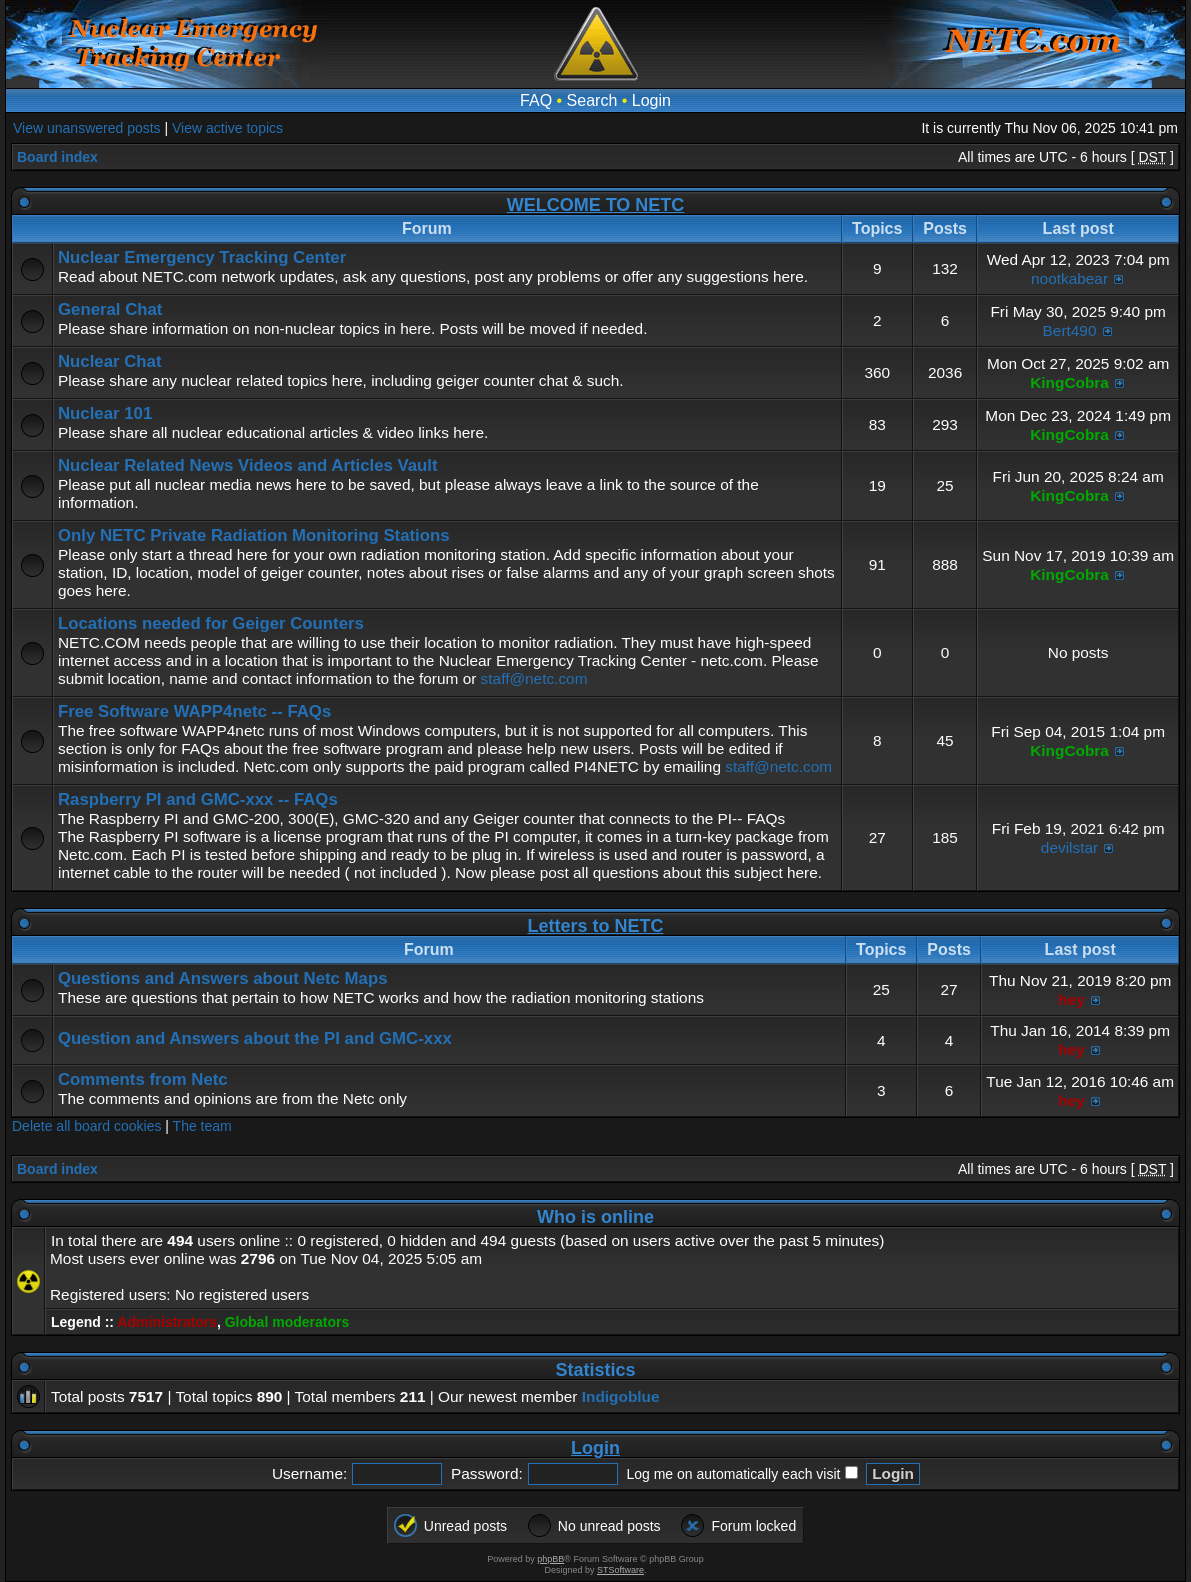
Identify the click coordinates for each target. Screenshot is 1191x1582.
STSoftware (620, 1570)
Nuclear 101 (105, 413)
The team (202, 1126)
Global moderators (287, 1322)
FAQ (536, 100)
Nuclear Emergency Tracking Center (202, 257)
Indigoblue (621, 1396)
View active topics (227, 128)
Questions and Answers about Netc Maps (222, 978)
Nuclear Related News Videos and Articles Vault (248, 465)
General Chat (110, 309)
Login (651, 100)
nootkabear (1069, 278)
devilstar (1069, 847)
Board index (57, 157)
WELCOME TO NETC (596, 205)
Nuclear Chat (110, 361)
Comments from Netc (143, 1079)
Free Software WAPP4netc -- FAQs (194, 711)
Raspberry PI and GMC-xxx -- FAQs (198, 799)
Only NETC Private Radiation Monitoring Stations (254, 535)
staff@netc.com (534, 678)
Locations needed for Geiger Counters (211, 623)
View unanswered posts (87, 128)
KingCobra (1069, 382)
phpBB (550, 1559)
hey (1071, 999)
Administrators (167, 1322)
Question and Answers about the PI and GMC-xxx (255, 1038)
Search (592, 100)
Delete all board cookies (86, 1126)
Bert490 (1070, 330)
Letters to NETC (595, 926)
